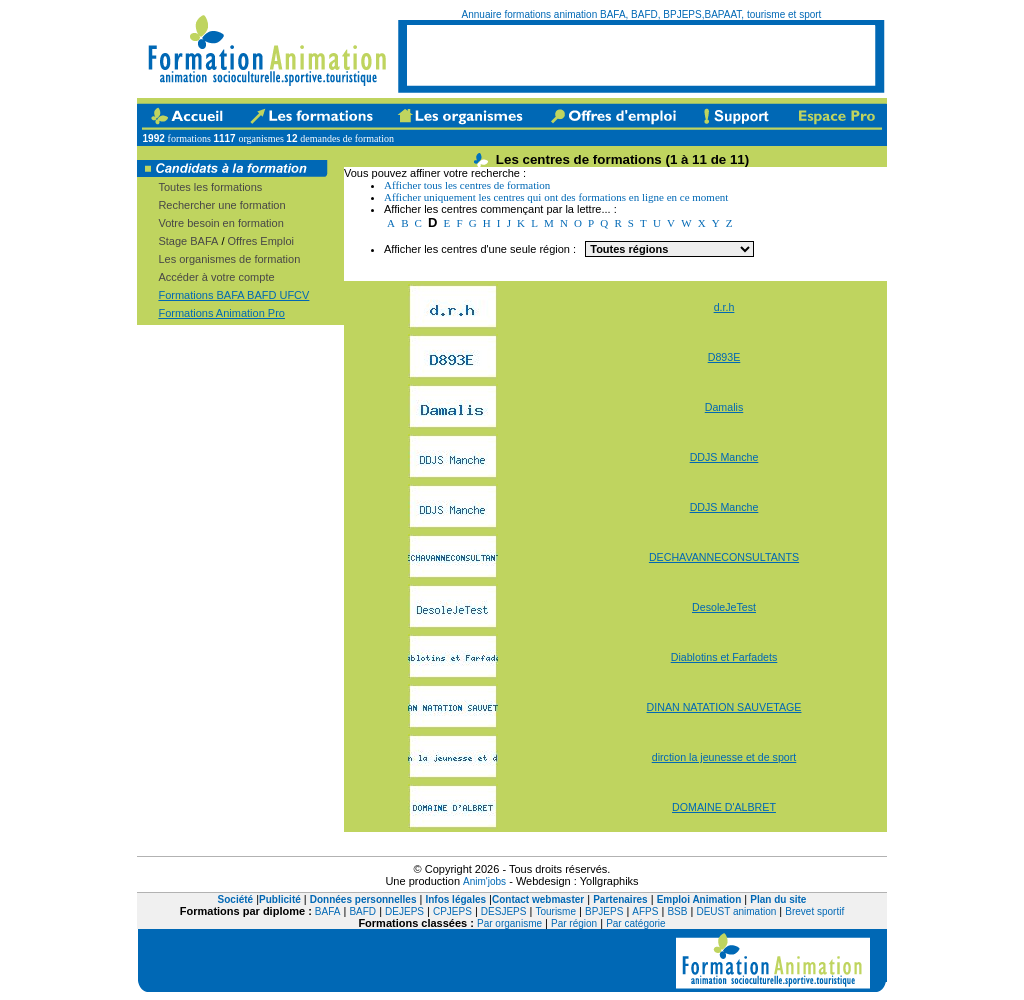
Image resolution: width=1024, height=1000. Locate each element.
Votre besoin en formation (220, 223)
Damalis (724, 407)
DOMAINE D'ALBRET (724, 807)
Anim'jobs (484, 881)
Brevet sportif (814, 911)
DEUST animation (736, 911)
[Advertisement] (641, 55)
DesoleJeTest (724, 607)
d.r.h (724, 307)
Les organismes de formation (229, 259)
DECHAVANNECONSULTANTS (724, 557)
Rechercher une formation (221, 205)
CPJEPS (452, 911)
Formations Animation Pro (221, 313)
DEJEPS (404, 911)
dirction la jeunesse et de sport (724, 757)
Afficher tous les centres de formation (467, 185)
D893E (724, 357)
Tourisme (555, 911)
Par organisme (509, 923)
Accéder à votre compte (216, 277)
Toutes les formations (210, 187)
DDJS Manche (724, 457)
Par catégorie (635, 923)
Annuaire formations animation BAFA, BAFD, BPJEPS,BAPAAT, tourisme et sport (642, 14)
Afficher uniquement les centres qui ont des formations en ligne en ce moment (556, 197)
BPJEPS (604, 911)
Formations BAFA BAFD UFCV (233, 295)
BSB (677, 911)
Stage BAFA (188, 241)
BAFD (362, 911)
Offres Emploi (261, 241)
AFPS (645, 911)
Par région (574, 923)
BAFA (328, 911)
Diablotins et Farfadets (724, 657)
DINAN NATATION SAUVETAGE (724, 707)
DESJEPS (504, 911)
